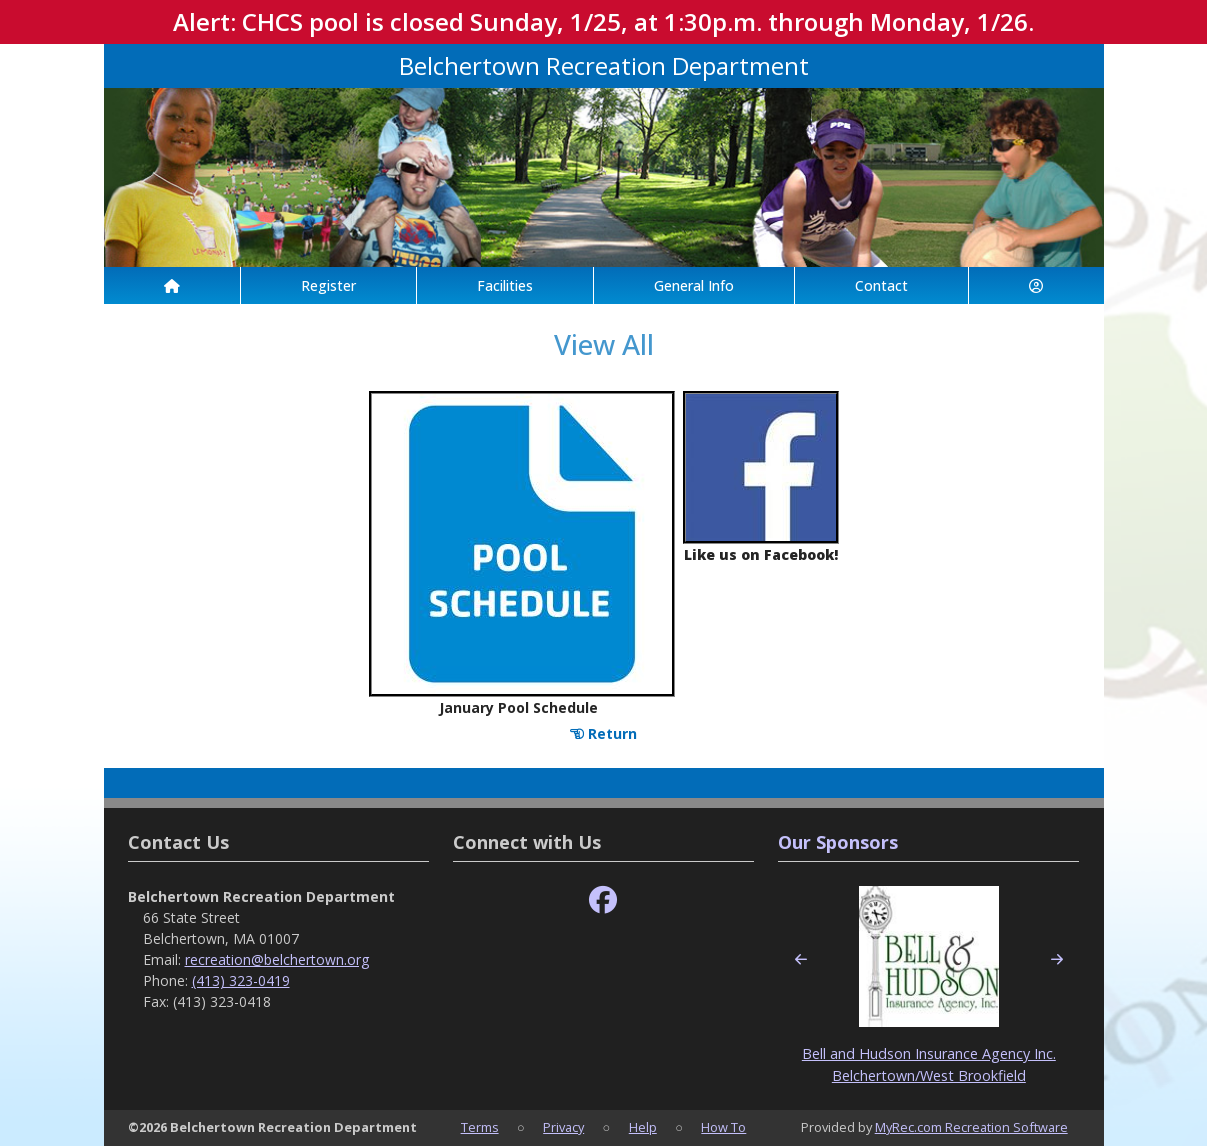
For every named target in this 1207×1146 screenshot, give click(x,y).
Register (328, 285)
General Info (694, 285)
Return (603, 733)
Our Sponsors (838, 842)
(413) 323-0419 (241, 980)
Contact (881, 285)
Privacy (563, 1127)
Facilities (505, 285)
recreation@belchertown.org (277, 959)
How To (723, 1127)
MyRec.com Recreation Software (971, 1127)
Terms (480, 1127)
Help (643, 1127)
